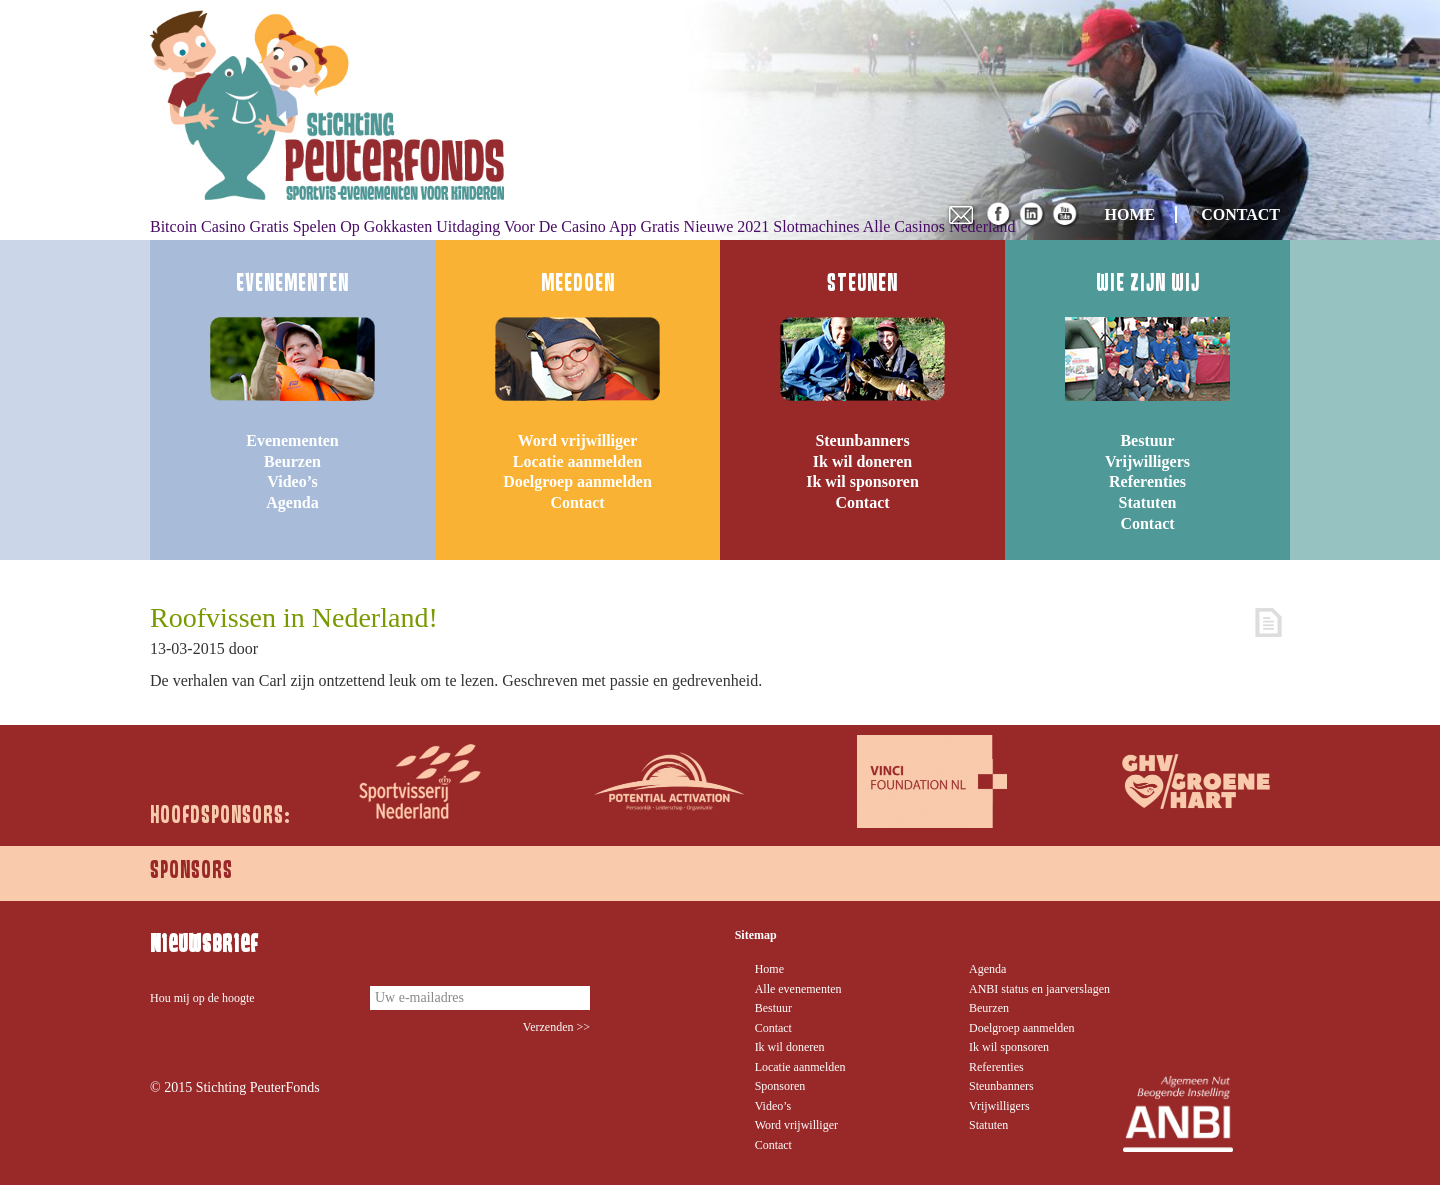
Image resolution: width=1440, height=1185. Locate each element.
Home (769, 969)
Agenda (292, 502)
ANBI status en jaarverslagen (1039, 989)
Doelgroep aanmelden (577, 481)
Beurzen (292, 461)
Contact (577, 502)
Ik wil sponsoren (862, 481)
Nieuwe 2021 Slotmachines (772, 226)
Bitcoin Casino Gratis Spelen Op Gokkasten (291, 226)
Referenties (1147, 481)
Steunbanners (862, 440)
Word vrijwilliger (578, 440)
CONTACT (1240, 214)
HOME (1130, 214)
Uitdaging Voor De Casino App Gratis (557, 226)
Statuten (1148, 502)
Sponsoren (780, 1086)
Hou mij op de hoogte (202, 998)
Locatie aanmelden (577, 461)
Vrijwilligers (1147, 461)
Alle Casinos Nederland (939, 226)
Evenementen (292, 440)
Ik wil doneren (862, 461)
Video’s (292, 481)
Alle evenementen (798, 989)
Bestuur (1147, 440)
